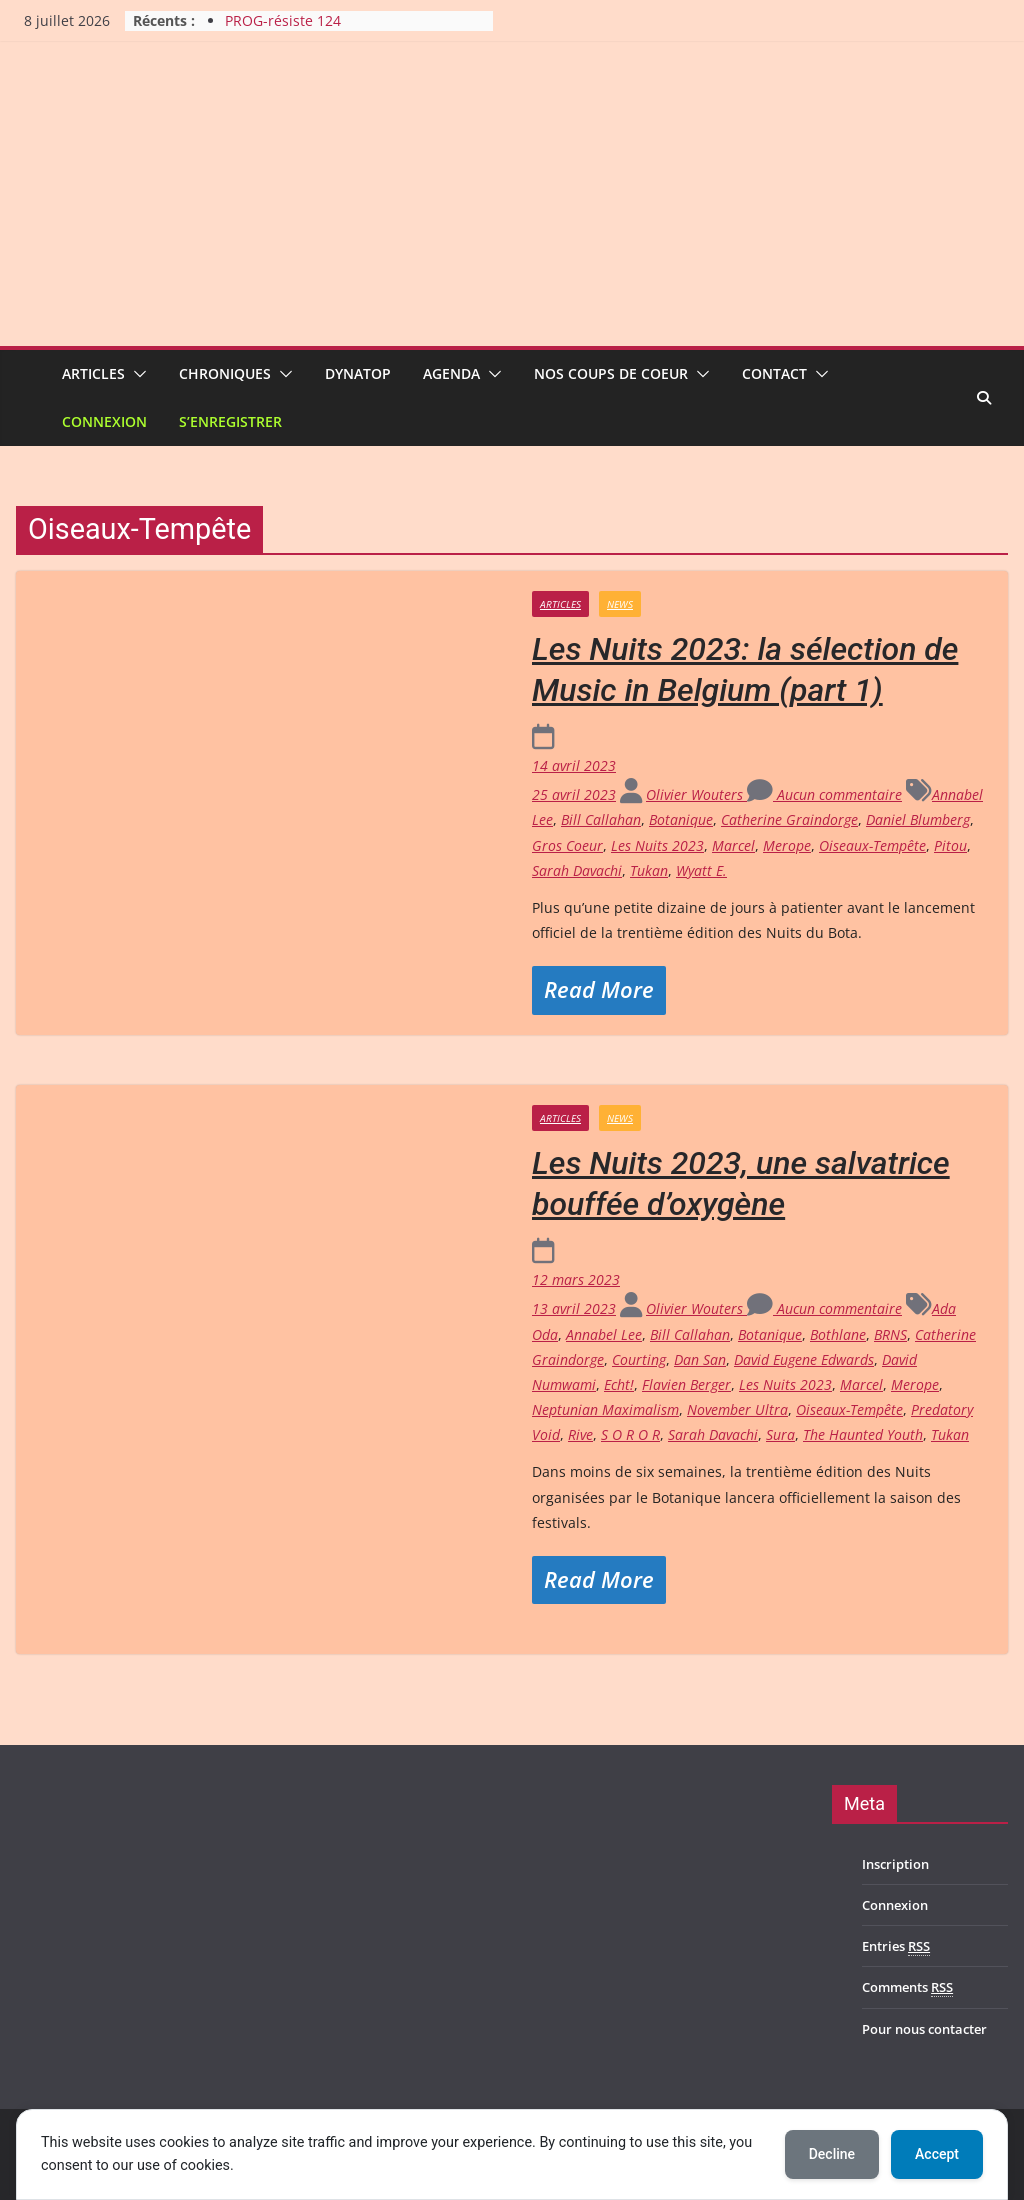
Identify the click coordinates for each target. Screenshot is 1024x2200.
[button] (136, 374)
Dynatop (358, 373)
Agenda (451, 373)
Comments (907, 1987)
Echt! (619, 1384)
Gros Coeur (567, 845)
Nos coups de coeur (611, 373)
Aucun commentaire (824, 794)
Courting (639, 1359)
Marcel (733, 845)
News (620, 604)
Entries (896, 1946)
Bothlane (838, 1334)
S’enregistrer (230, 421)
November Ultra (737, 1409)
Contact (774, 373)
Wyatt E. (701, 870)
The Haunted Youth (863, 1434)
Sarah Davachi (577, 870)
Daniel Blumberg (918, 819)
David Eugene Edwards (804, 1359)
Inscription (895, 1864)
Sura (780, 1434)
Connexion (104, 421)
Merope (787, 845)
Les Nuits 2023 (657, 845)
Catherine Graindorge (789, 819)
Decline (832, 2154)
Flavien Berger (686, 1384)
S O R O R (630, 1434)
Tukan (649, 870)
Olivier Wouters (696, 794)
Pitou (950, 845)
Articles (93, 373)
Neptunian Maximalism (605, 1409)
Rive (580, 1434)
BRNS (890, 1334)
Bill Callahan (601, 819)
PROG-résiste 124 (283, 20)
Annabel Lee (604, 1334)
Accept (937, 2154)
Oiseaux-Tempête (872, 845)
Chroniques (225, 373)
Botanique (681, 819)
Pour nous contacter (924, 2029)
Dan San (700, 1359)
